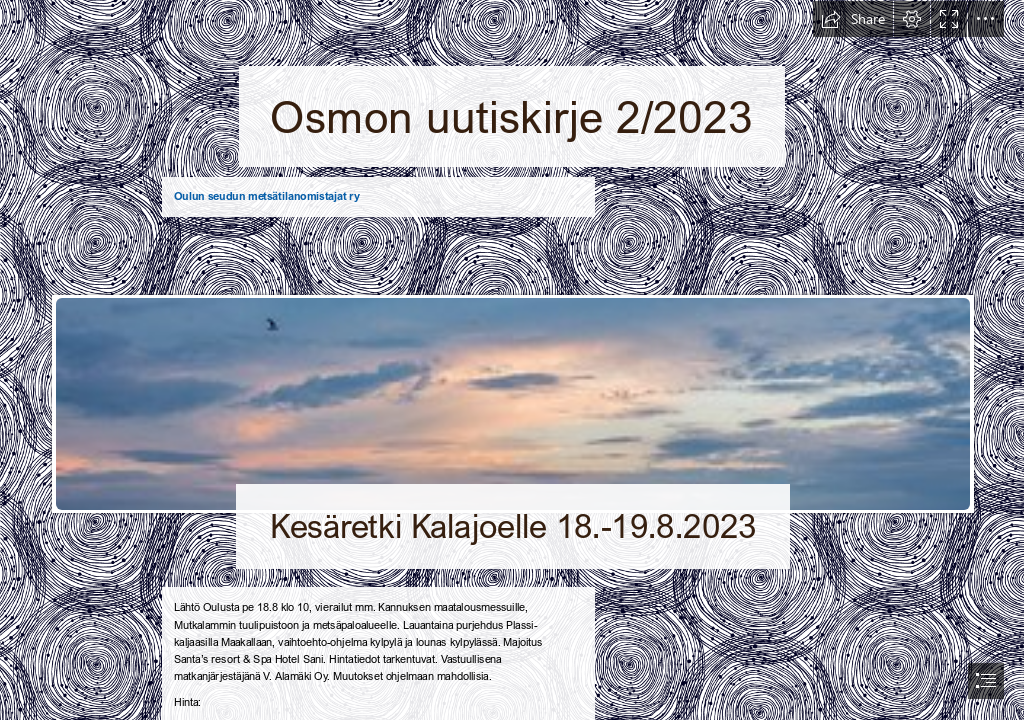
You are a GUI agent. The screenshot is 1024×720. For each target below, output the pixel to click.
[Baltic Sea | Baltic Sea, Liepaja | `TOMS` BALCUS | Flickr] (512, 403)
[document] (512, 360)
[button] (853, 19)
